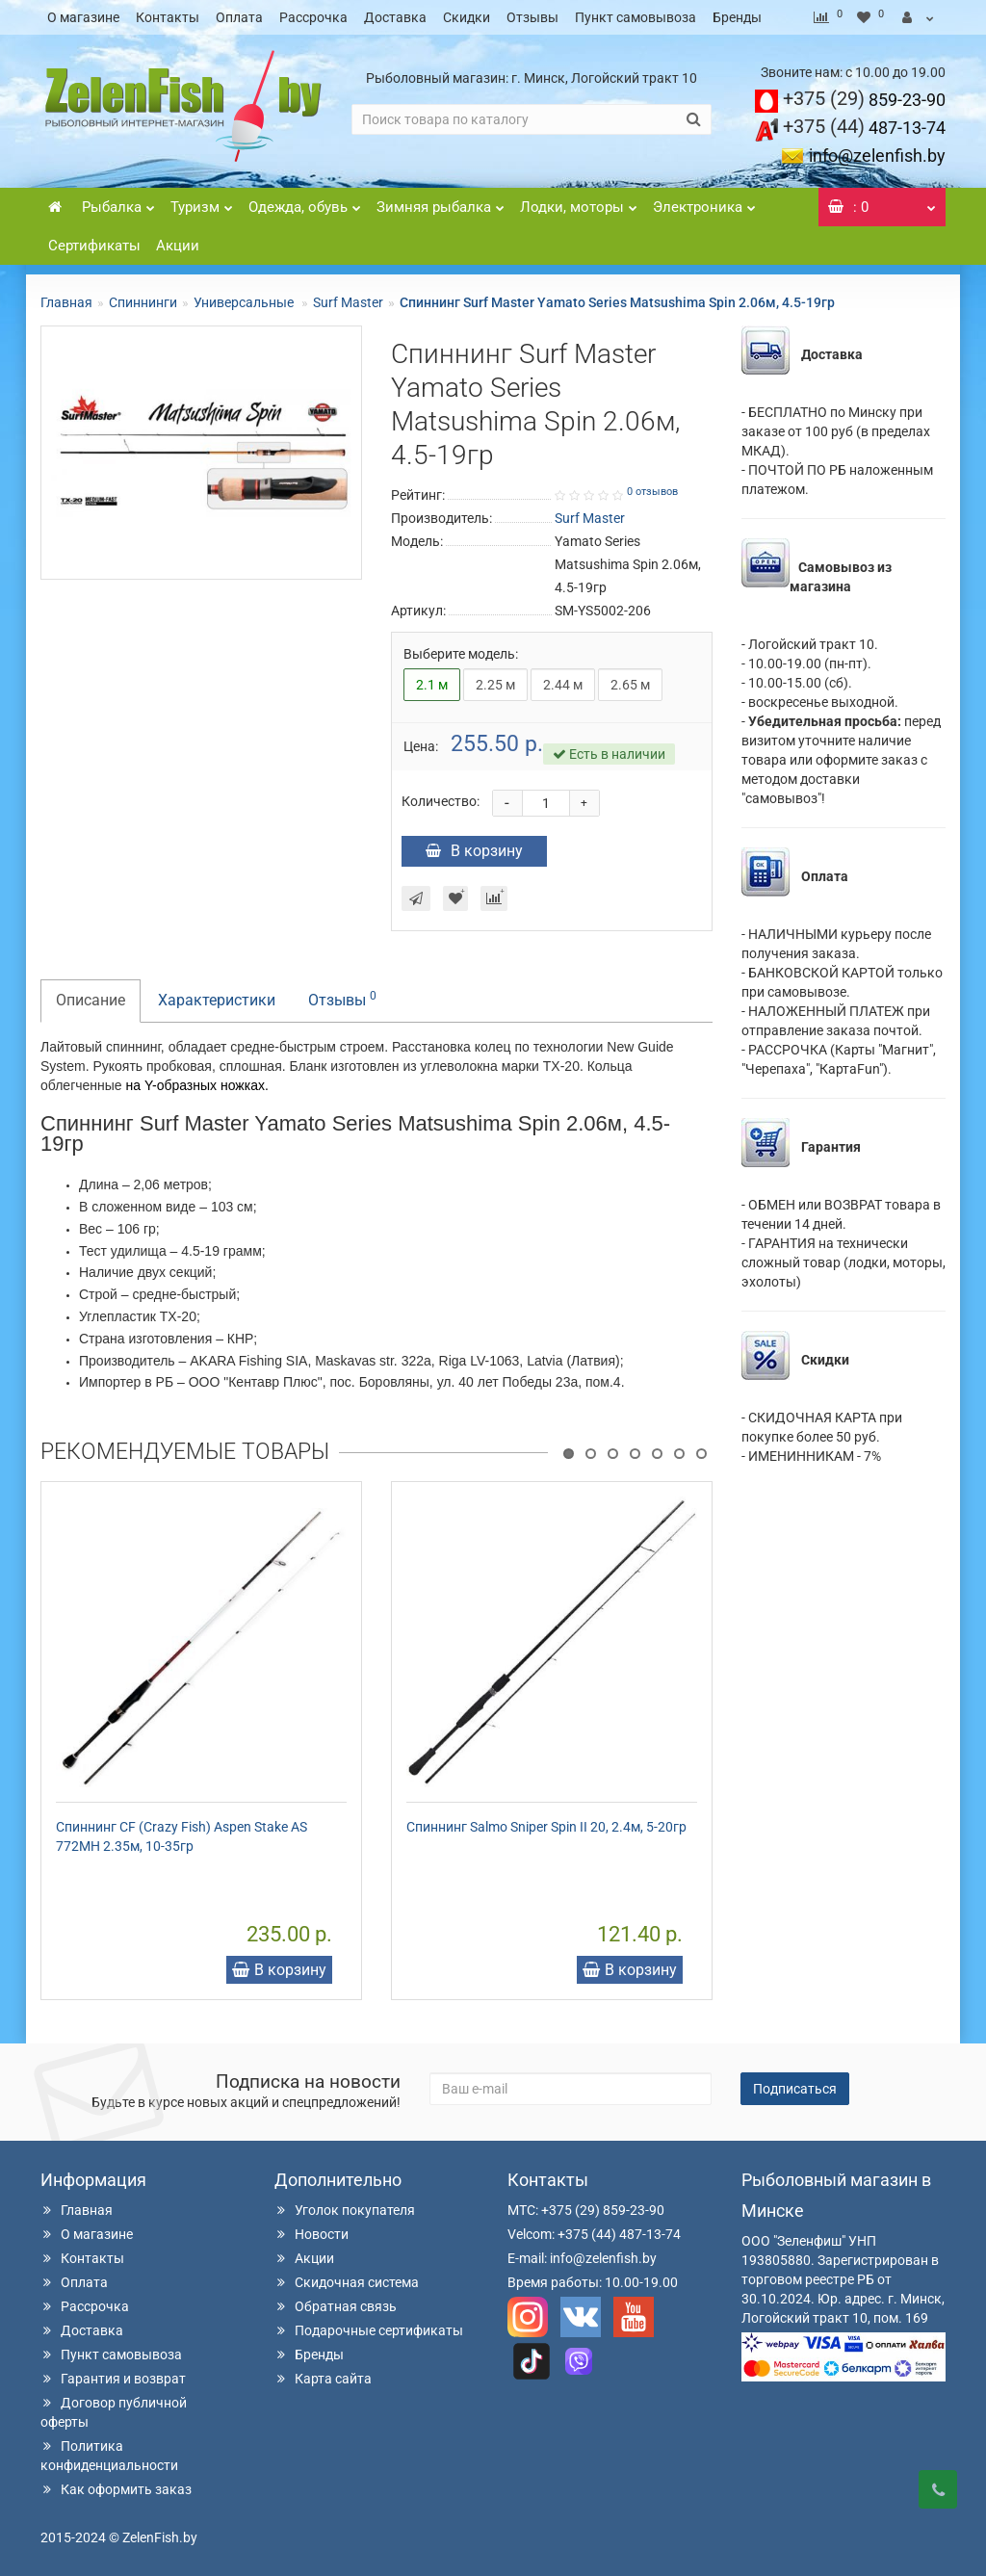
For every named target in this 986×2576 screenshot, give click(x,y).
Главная (66, 302)
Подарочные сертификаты (368, 2330)
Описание (90, 1000)
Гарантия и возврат (113, 2378)
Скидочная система (346, 2282)
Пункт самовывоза (635, 17)
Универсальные (245, 302)
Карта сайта (323, 2378)
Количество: (441, 801)
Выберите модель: (460, 654)
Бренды (737, 17)
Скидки (466, 17)
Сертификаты (94, 245)
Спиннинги (143, 302)
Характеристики (216, 1000)
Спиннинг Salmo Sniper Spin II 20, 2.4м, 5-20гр (546, 1826)
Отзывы (532, 17)
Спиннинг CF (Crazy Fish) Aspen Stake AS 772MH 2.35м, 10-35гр (181, 1836)
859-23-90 (864, 100)
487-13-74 (864, 127)
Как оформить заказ (116, 2489)
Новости (311, 2234)
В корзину (474, 851)
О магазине (83, 17)
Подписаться (795, 2088)
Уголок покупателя (344, 2210)
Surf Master (348, 302)
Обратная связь (335, 2306)
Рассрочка (313, 17)
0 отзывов (652, 491)
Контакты (167, 17)
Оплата (239, 17)
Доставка (395, 17)
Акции (177, 245)
